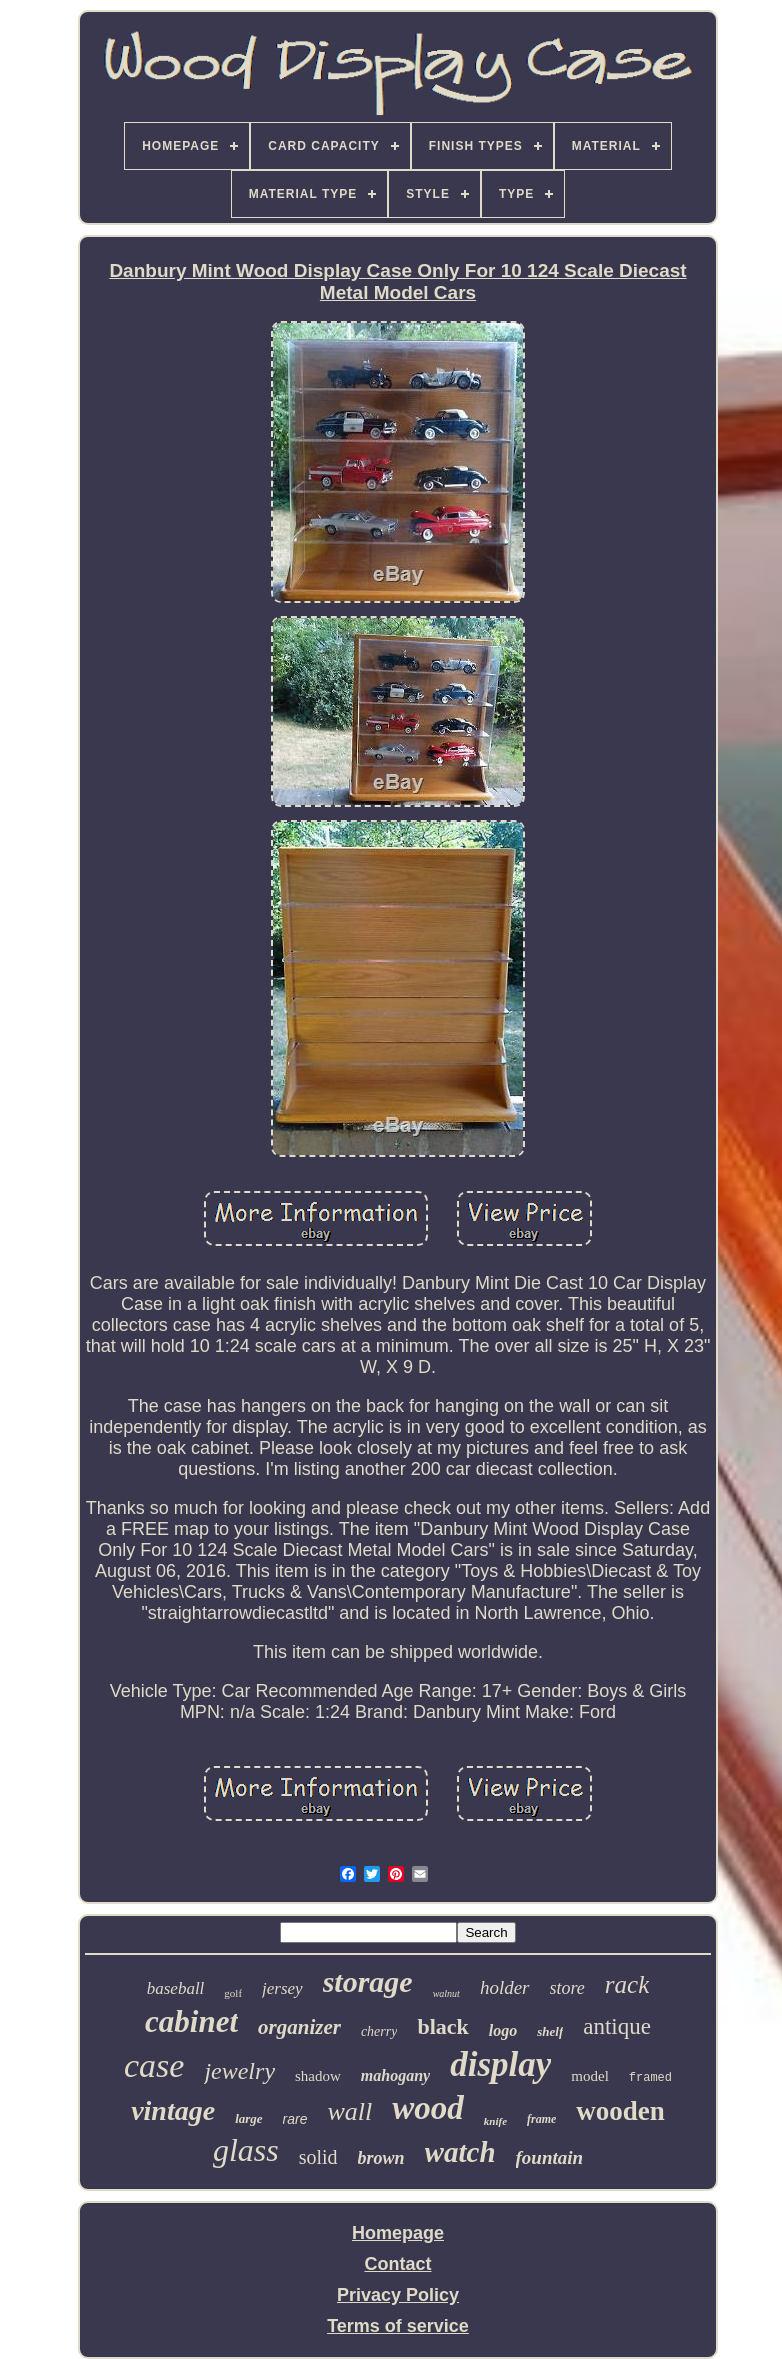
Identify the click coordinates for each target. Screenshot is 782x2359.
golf (233, 1993)
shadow (318, 2076)
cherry (379, 2031)
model (590, 2076)
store (567, 1988)
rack (627, 1984)
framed (650, 2078)
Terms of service (398, 2326)
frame (541, 2119)
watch (460, 2152)
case (154, 2065)
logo (503, 2030)
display (500, 2064)
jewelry (239, 2071)
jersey (282, 1988)
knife (495, 2121)
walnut (446, 1993)
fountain (550, 2157)
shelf (550, 2031)
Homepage (398, 2233)
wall (349, 2111)
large (248, 2118)
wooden (620, 2111)
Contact (398, 2264)
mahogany (395, 2075)
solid (318, 2157)
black (442, 2026)
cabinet (191, 2021)
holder (505, 1987)
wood (428, 2108)
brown (381, 2158)
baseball (176, 1988)
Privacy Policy (398, 2295)
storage (368, 1981)
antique (617, 2026)
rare (295, 2119)
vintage (173, 2110)
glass (246, 2150)
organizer (299, 2027)
